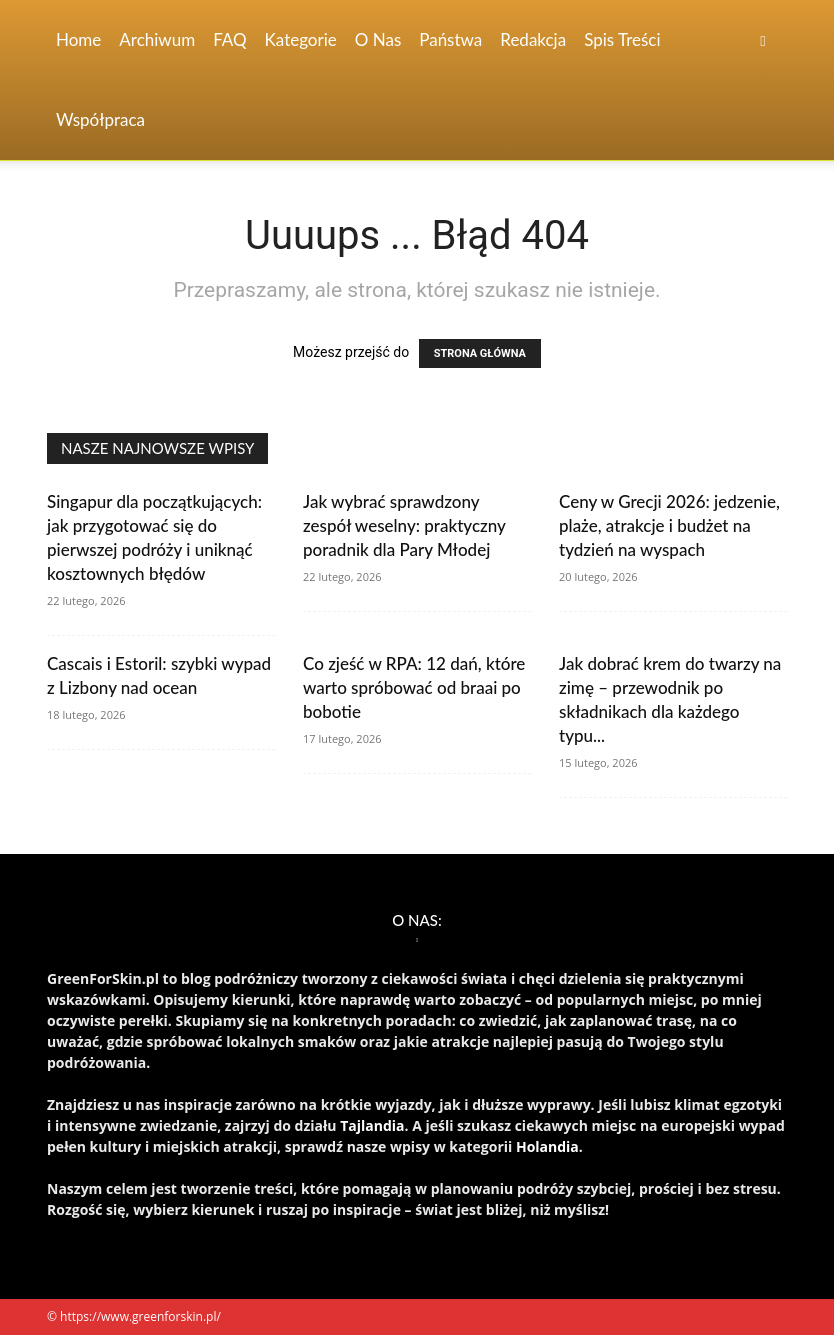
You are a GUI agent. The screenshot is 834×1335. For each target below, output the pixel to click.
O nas (378, 39)
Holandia (547, 1146)
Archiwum (157, 39)
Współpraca (100, 119)
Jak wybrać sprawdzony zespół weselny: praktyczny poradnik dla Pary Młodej (404, 525)
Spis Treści (622, 39)
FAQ (229, 39)
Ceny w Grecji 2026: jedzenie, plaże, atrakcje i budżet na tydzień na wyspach (669, 525)
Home (78, 39)
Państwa (450, 39)
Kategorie (301, 39)
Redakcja (533, 39)
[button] (763, 40)
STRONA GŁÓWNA (480, 353)
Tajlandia (372, 1125)
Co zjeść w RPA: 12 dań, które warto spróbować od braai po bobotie (414, 687)
